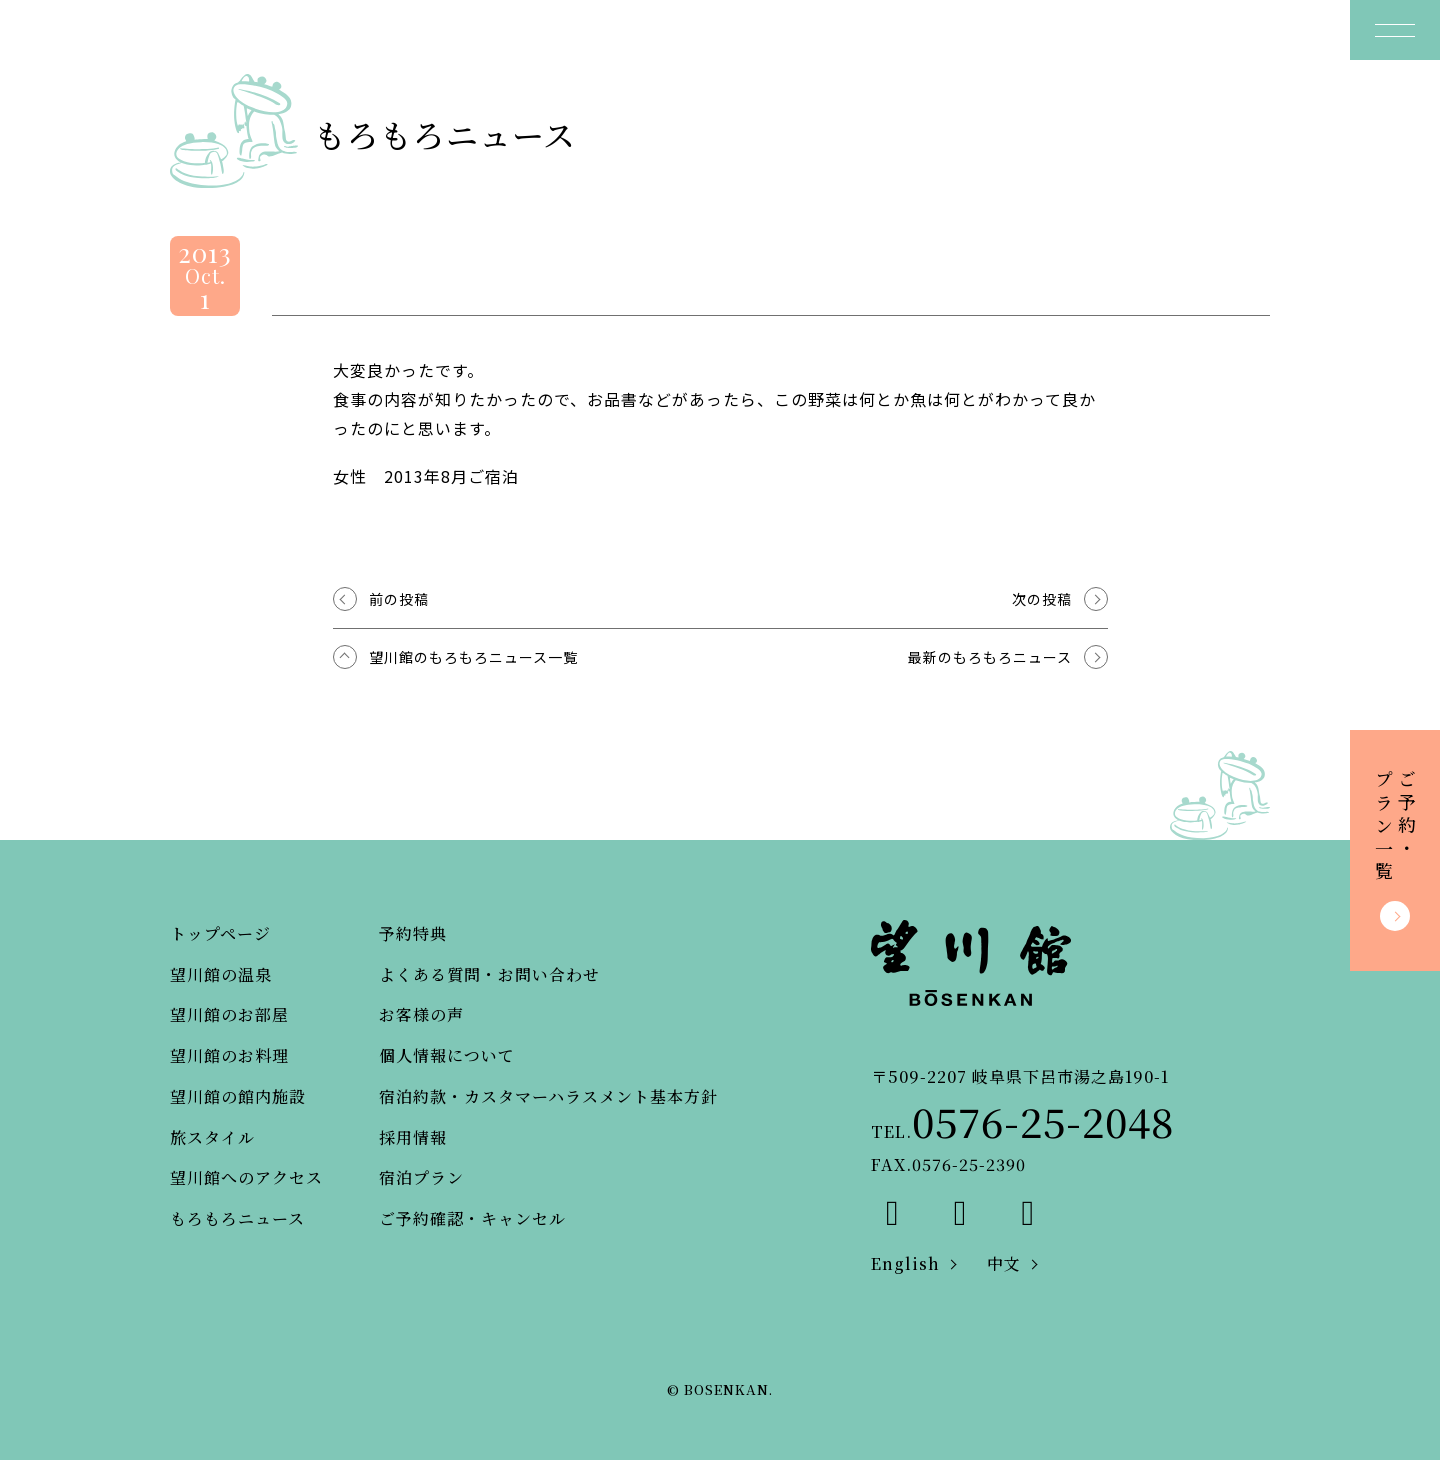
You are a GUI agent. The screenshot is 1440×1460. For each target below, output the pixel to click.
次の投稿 (1042, 599)
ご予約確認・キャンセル (472, 1218)
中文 (1004, 1263)
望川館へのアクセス (246, 1177)
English (905, 1263)
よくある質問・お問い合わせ (489, 974)
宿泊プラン (421, 1177)
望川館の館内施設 (238, 1096)
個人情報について (447, 1055)
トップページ (220, 933)
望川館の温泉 (221, 974)
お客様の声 (421, 1014)
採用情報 (413, 1137)
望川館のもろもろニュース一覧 (473, 657)
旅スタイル (212, 1137)
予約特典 (413, 933)
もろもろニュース (237, 1218)
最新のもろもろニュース (990, 657)
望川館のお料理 (229, 1055)
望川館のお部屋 (229, 1014)
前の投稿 (399, 599)
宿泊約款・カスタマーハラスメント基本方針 (548, 1096)
